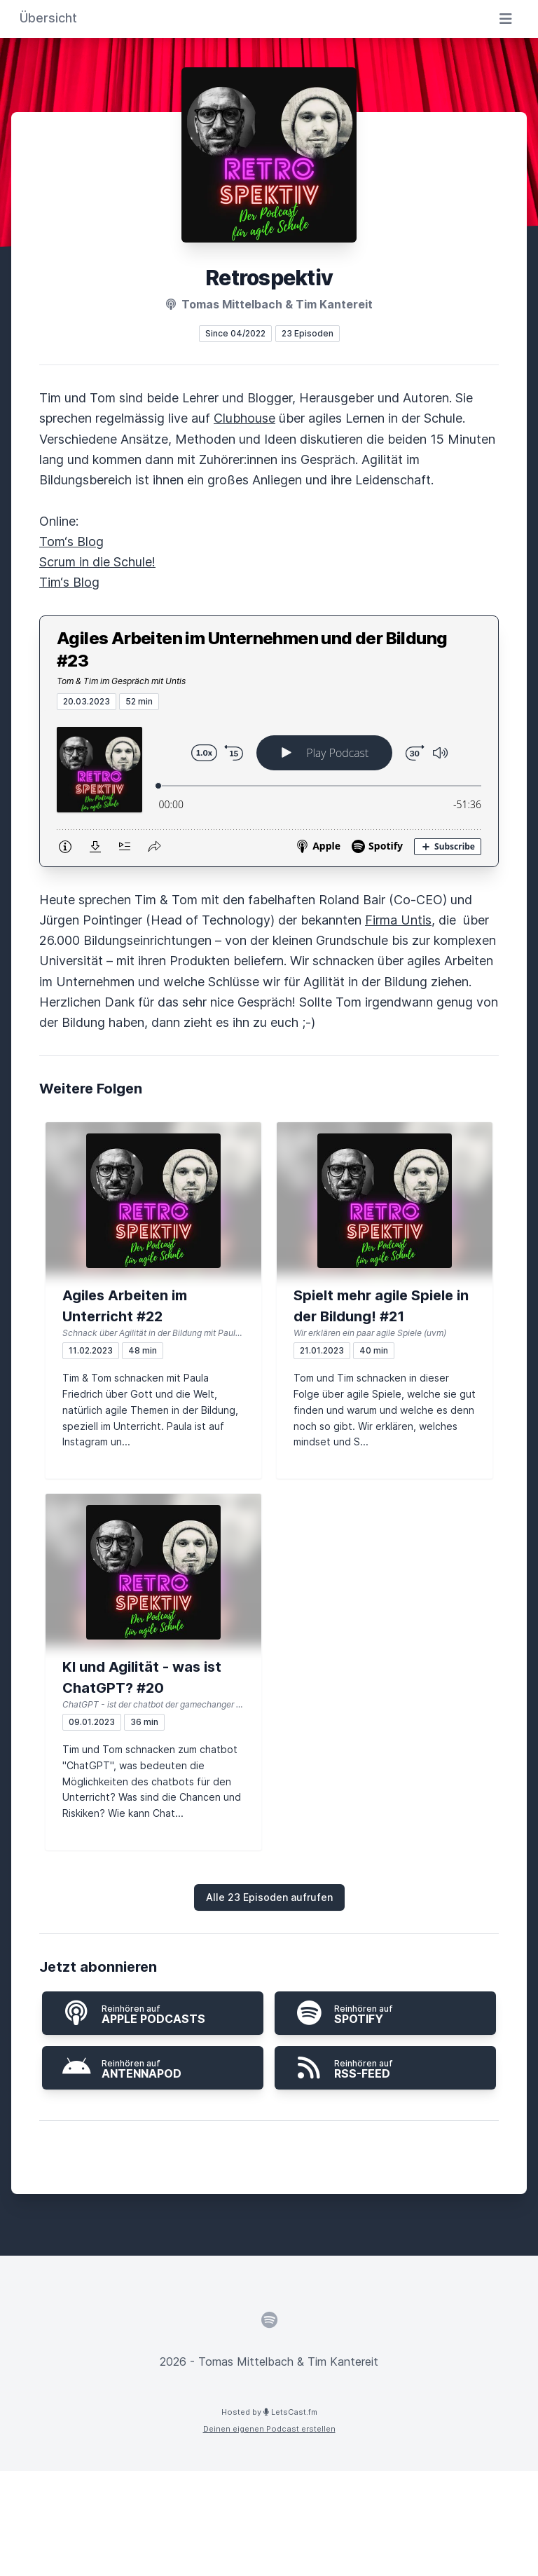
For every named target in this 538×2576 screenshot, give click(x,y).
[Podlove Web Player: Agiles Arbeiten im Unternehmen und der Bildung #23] (269, 788)
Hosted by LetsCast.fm (269, 2412)
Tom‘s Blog (71, 541)
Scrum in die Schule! (97, 561)
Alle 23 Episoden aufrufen (269, 1897)
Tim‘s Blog (69, 582)
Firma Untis (398, 920)
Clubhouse (244, 418)
